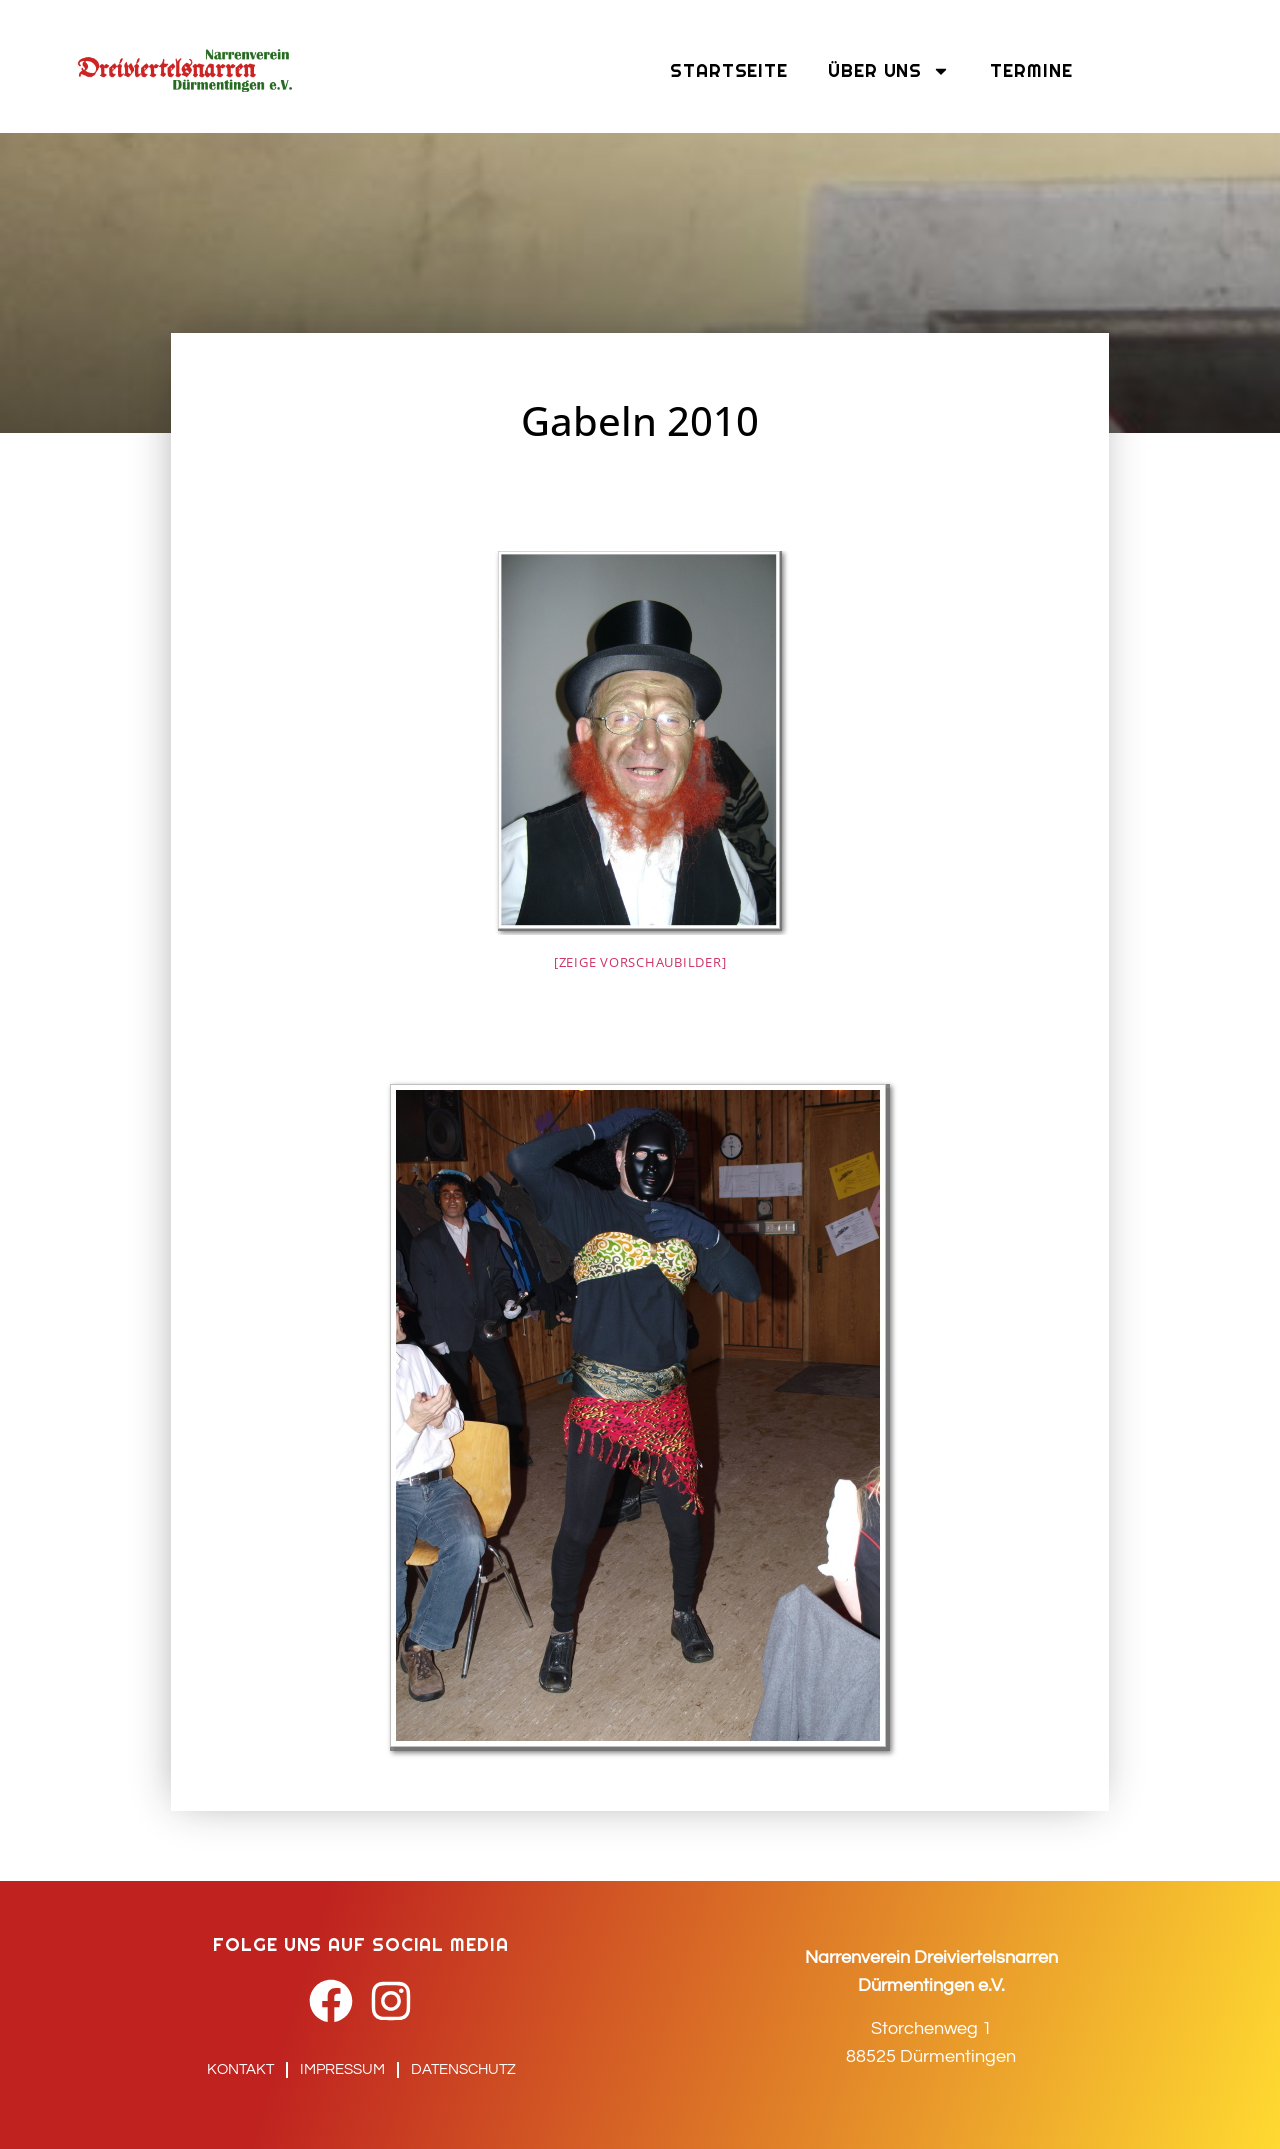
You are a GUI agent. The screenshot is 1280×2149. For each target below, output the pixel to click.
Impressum (342, 2069)
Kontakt (240, 2069)
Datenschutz (463, 2069)
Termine (1031, 70)
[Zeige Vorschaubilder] (640, 962)
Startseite (729, 70)
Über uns (889, 71)
